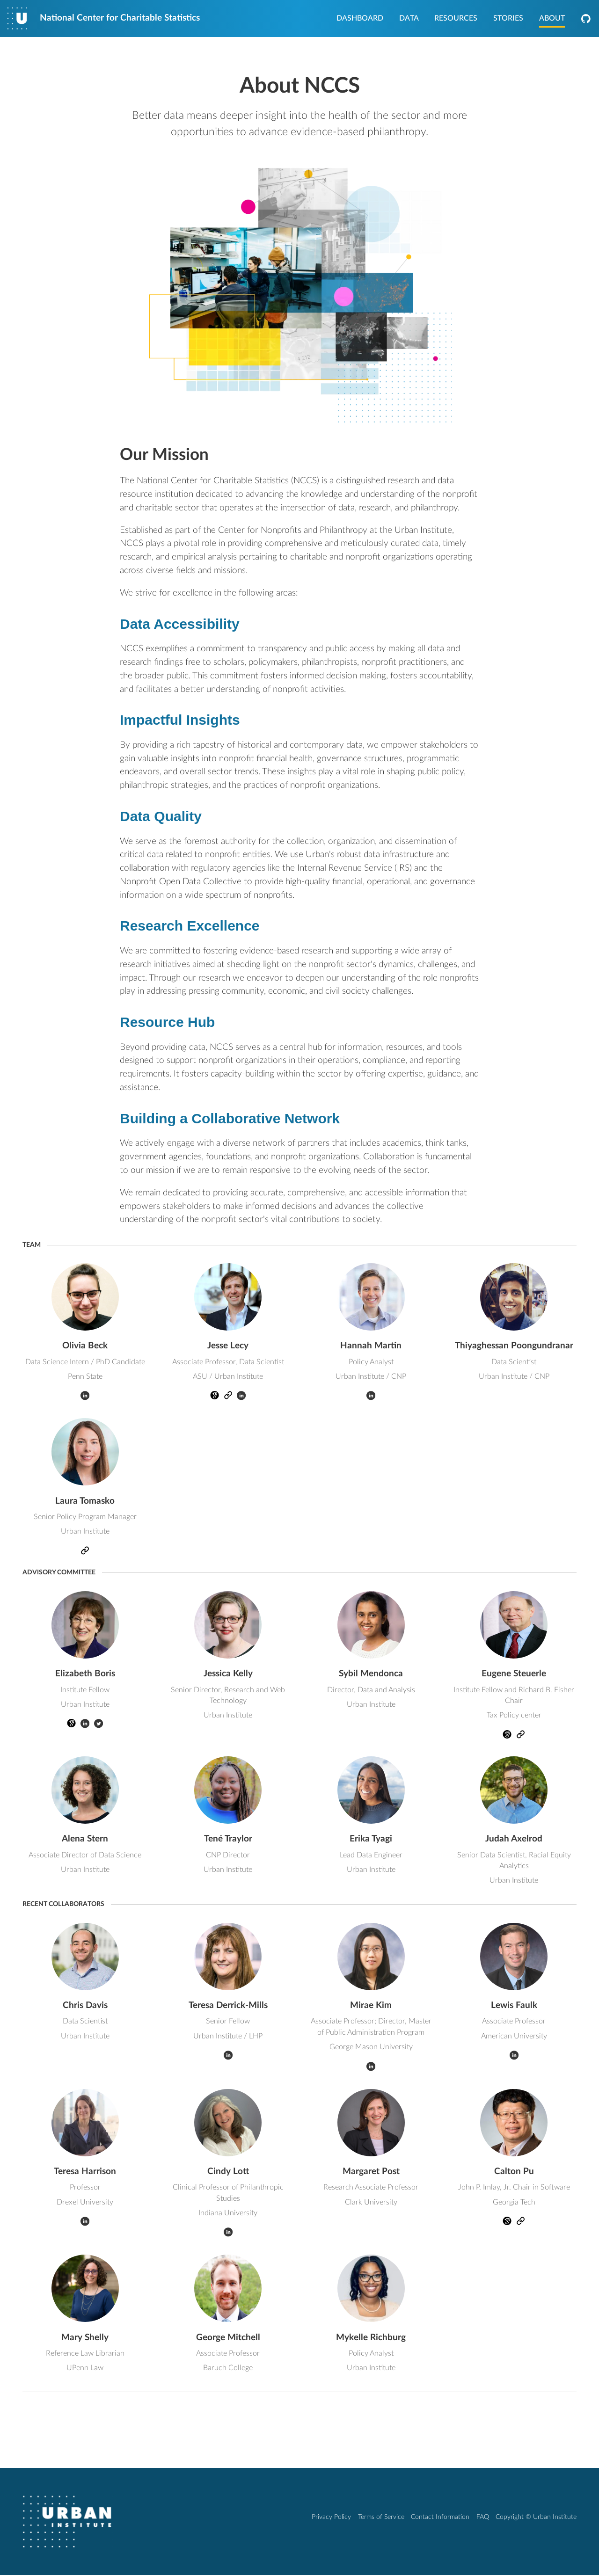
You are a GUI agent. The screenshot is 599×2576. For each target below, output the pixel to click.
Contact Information (440, 2517)
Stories (508, 18)
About (552, 18)
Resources (455, 18)
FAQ (482, 2517)
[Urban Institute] (67, 2522)
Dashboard (359, 18)
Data (409, 18)
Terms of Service (381, 2517)
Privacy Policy (331, 2517)
